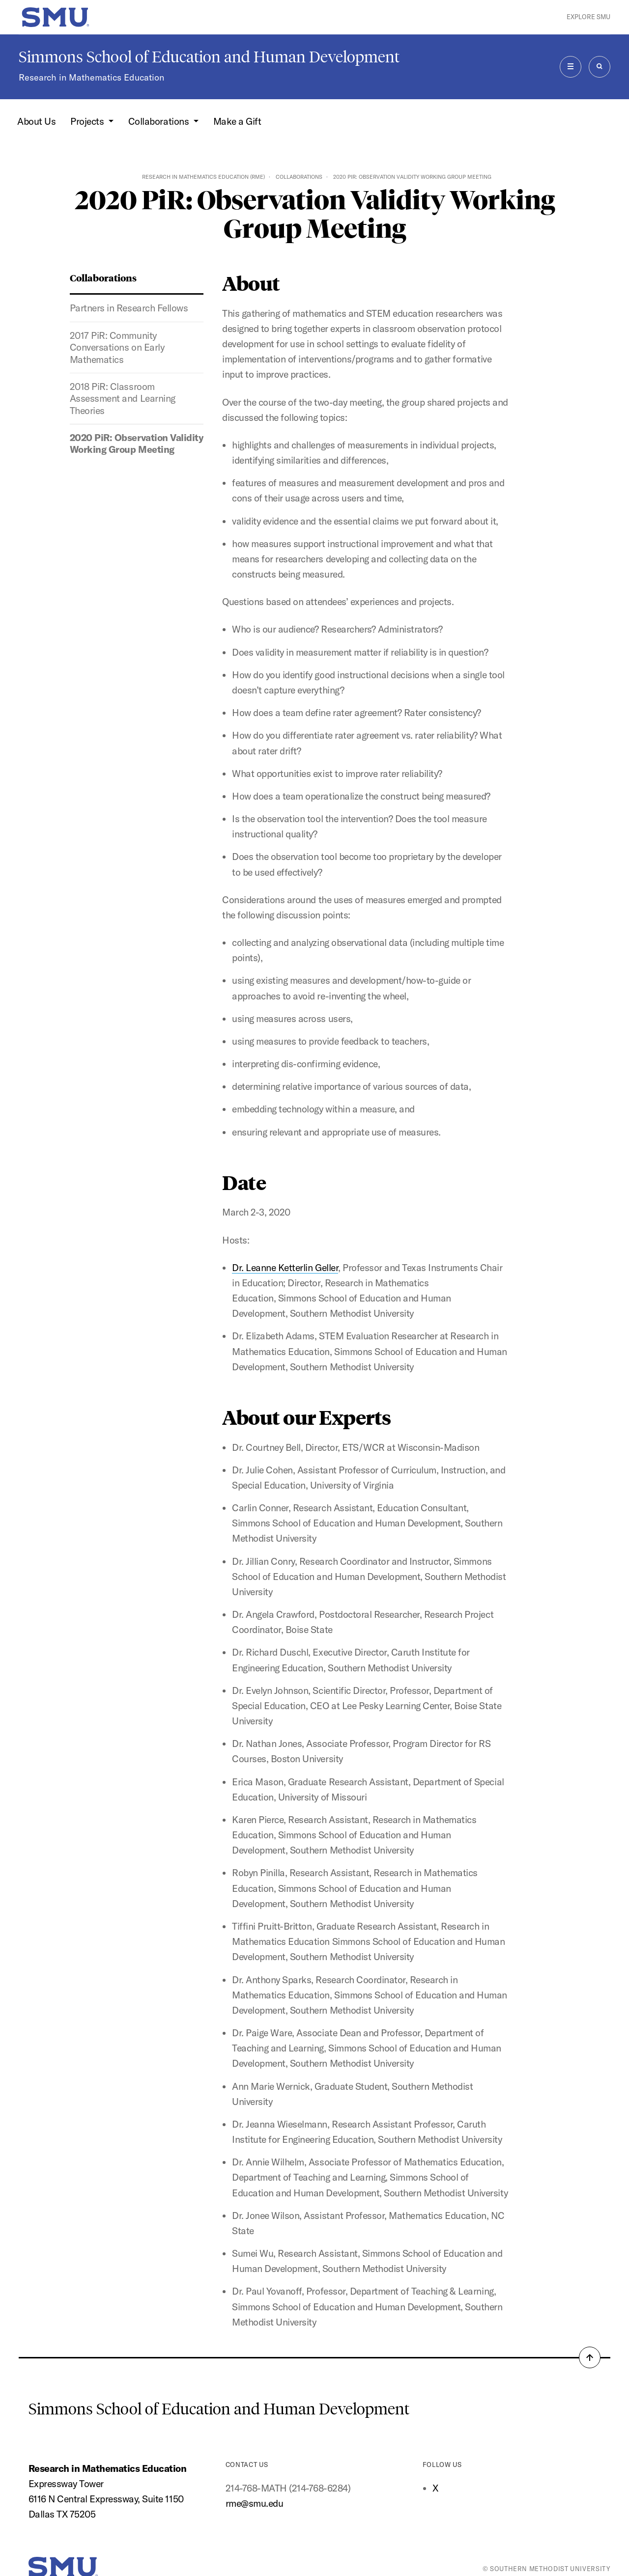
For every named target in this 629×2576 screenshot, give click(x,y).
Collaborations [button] (159, 121)
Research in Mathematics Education (91, 77)
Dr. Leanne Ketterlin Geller (285, 1268)
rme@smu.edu (255, 2503)
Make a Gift (237, 121)
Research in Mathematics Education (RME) (203, 176)
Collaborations (299, 176)
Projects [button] (88, 121)
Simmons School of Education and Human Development (209, 57)
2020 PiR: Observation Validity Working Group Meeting (136, 443)
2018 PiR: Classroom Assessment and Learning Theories (122, 398)
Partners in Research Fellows (129, 308)
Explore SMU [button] (588, 17)
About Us (36, 121)
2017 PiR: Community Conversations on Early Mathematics (117, 347)
